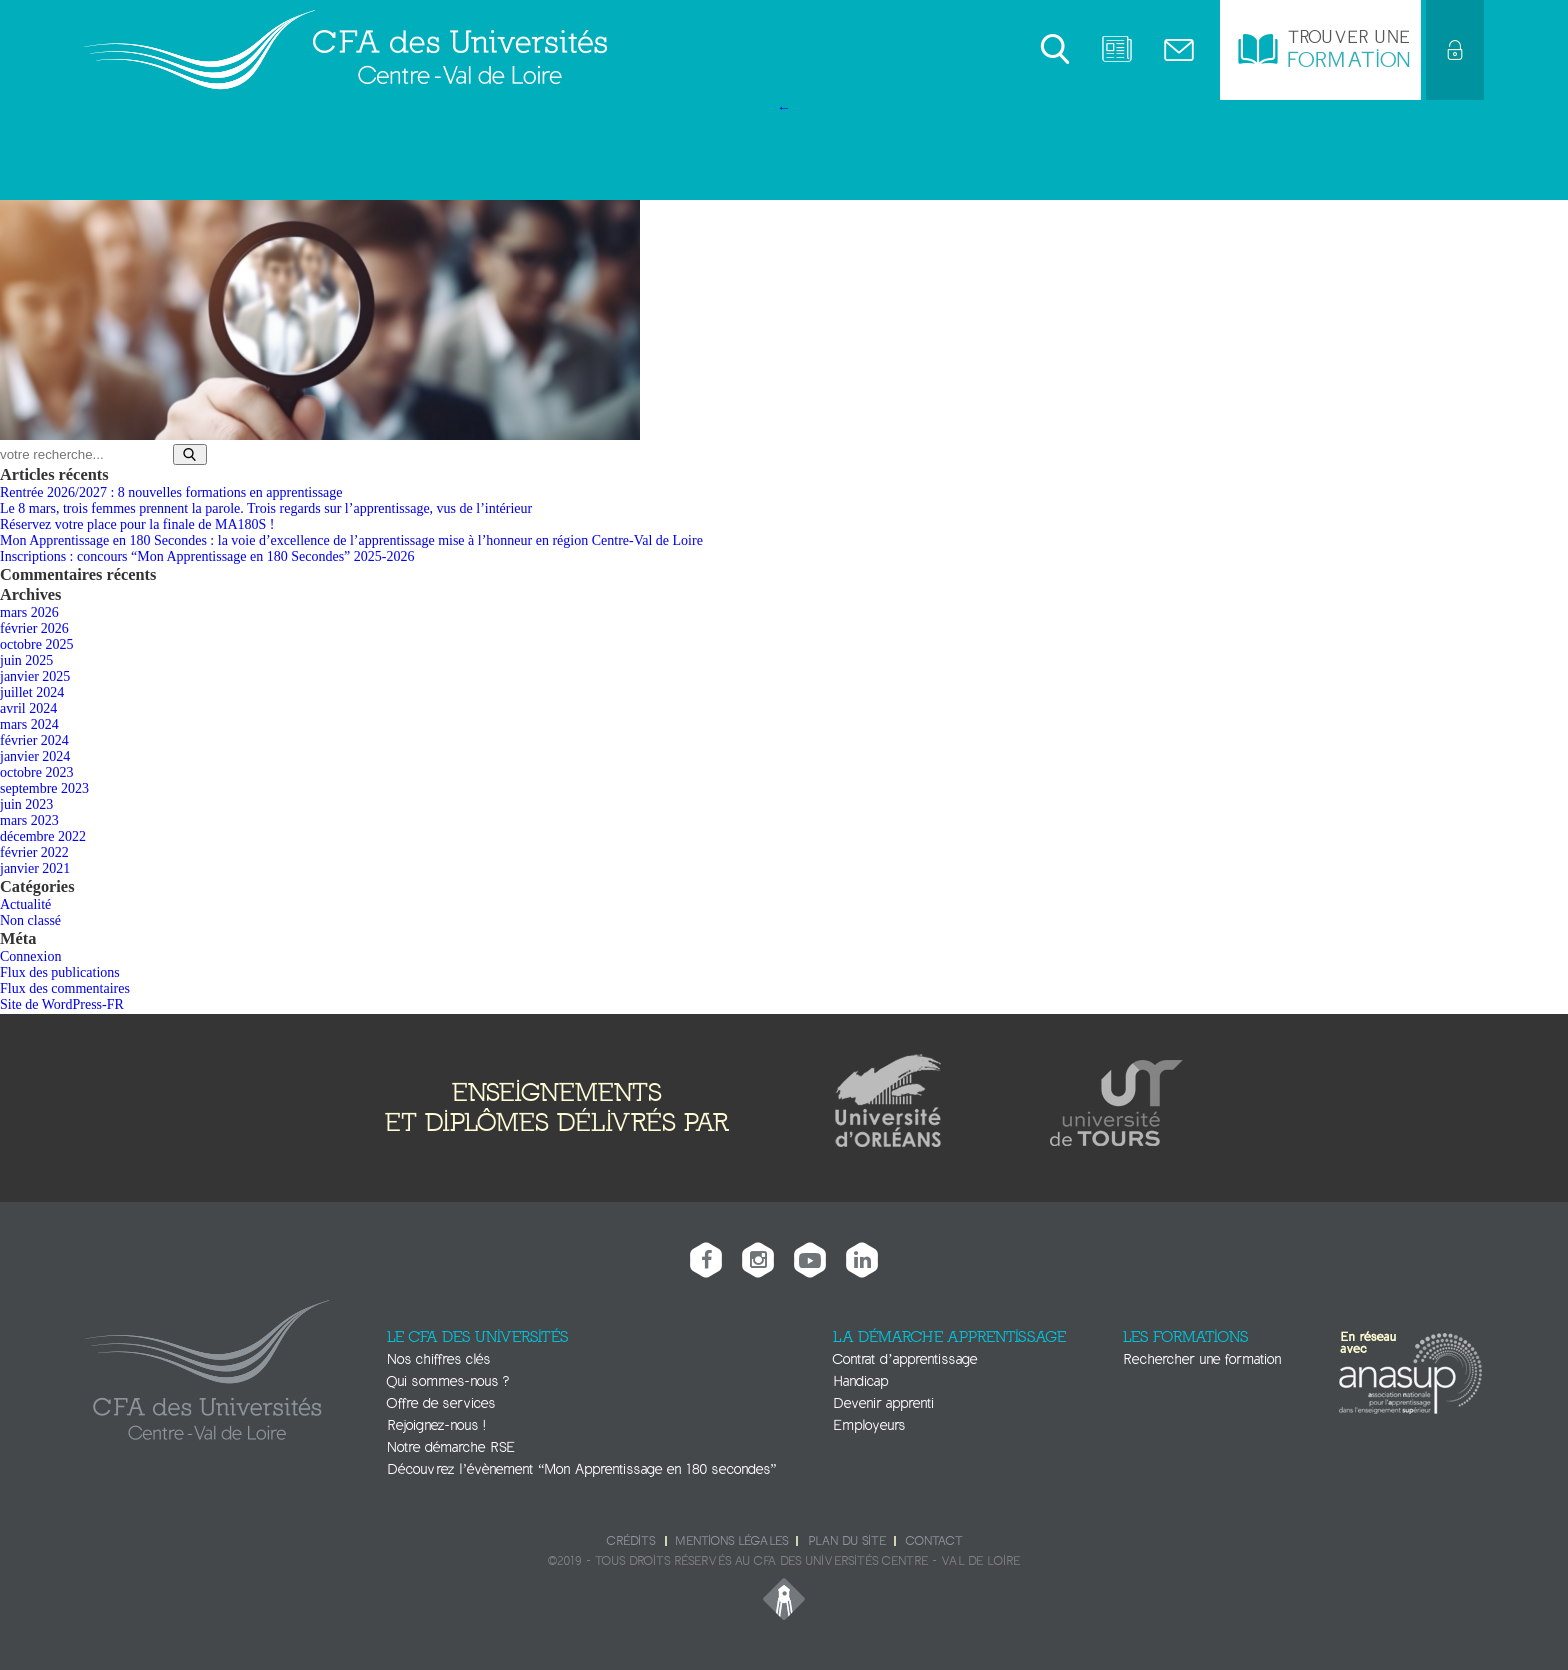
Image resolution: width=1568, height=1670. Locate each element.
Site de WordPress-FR (62, 1004)
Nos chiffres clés (438, 1359)
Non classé (30, 920)
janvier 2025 (35, 676)
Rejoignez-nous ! (436, 1425)
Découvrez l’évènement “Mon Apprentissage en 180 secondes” (581, 1469)
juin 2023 (26, 804)
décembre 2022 (43, 836)
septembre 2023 (44, 788)
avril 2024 (28, 708)
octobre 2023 (36, 772)
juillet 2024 (32, 692)
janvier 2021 (35, 868)
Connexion (30, 956)
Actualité (25, 904)
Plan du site (847, 1541)
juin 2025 (26, 660)
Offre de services (441, 1403)
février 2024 (34, 740)
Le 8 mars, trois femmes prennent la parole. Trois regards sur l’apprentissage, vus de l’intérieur (266, 508)
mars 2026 (29, 612)
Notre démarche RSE (451, 1447)
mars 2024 (29, 724)
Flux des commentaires (65, 988)
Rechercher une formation (1202, 1359)
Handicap (860, 1381)
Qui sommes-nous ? (448, 1381)
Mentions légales (731, 1541)
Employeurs (869, 1425)
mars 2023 (29, 820)
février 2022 (34, 852)
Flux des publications (60, 972)
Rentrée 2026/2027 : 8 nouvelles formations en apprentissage (171, 492)
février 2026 (34, 628)
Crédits (631, 1541)
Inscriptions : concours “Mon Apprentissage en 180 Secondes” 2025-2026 (207, 556)
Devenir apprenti (883, 1403)
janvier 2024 (35, 756)
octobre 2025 (36, 644)
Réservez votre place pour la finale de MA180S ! (137, 524)
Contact (934, 1541)
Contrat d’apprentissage (905, 1359)
